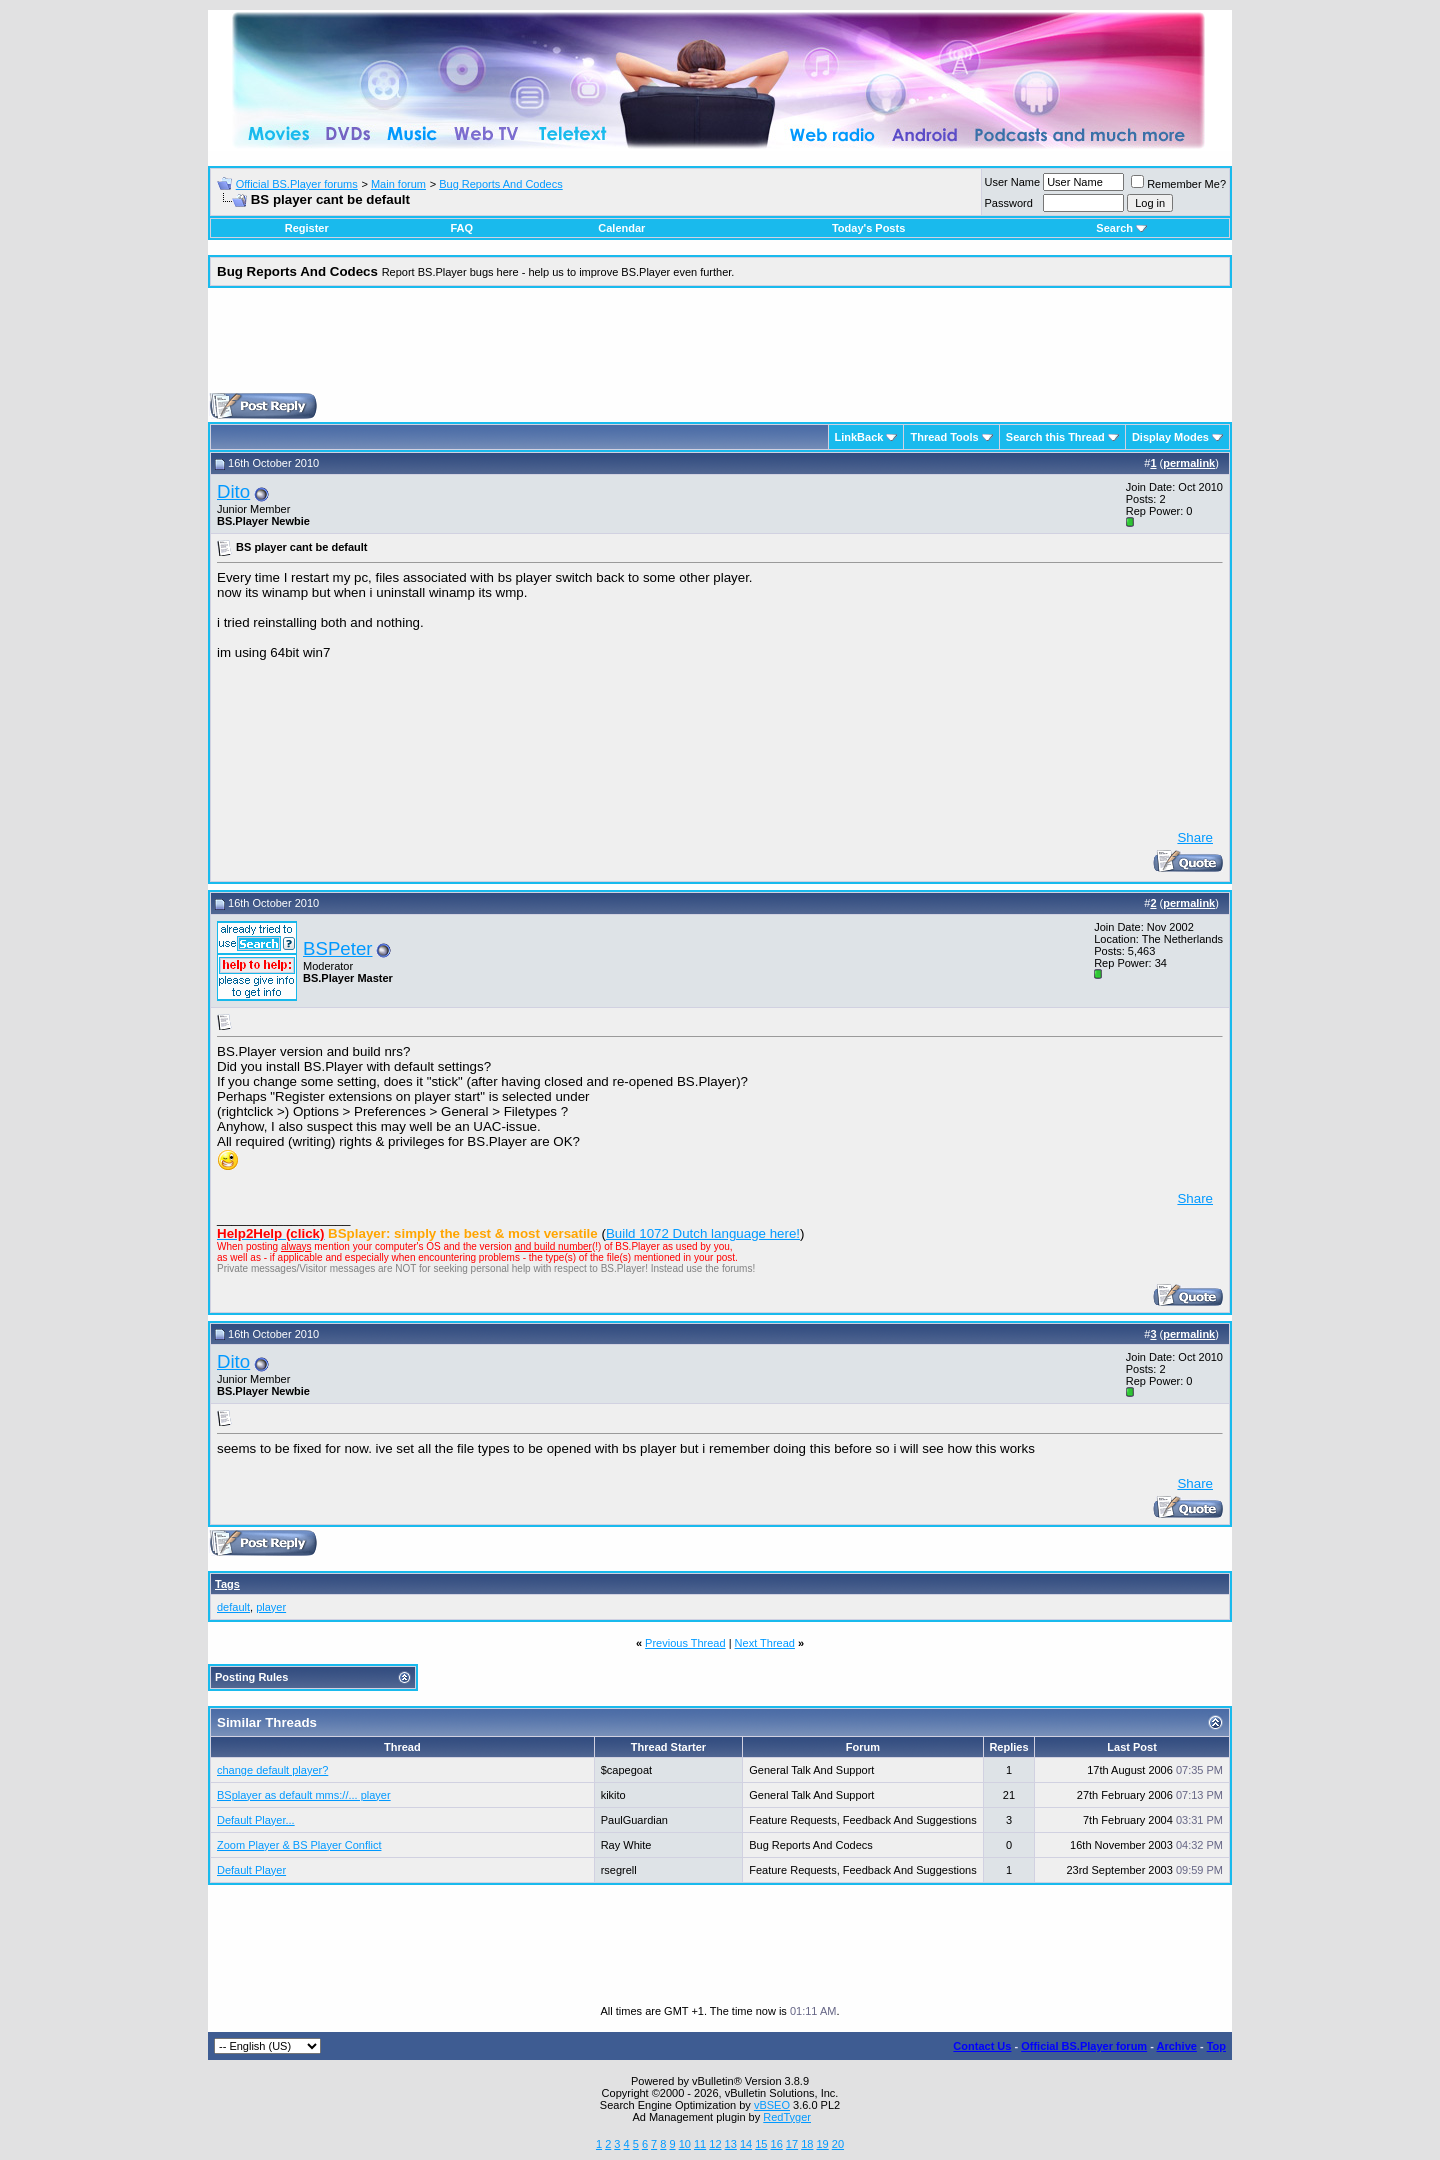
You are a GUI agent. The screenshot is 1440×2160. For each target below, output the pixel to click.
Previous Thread (685, 1643)
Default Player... (256, 1820)
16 (777, 2144)
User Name (1013, 182)
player (271, 1607)
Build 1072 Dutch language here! (703, 1233)
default (233, 1607)
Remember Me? (1178, 184)
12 (715, 2144)
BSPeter (337, 948)
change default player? (272, 1770)
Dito (233, 491)
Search (1121, 228)
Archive (1177, 2046)
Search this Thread (1055, 437)
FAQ (461, 228)
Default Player (251, 1870)
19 (822, 2144)
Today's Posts (868, 228)
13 (731, 2144)
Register (307, 228)
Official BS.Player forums (297, 184)
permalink (1189, 463)
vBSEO (772, 2105)
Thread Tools (944, 437)
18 (807, 2144)
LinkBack (859, 437)
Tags (227, 1584)
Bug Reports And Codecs (501, 184)
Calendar (621, 228)
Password (1009, 203)
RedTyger (787, 2117)
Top (1216, 2046)
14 (746, 2144)
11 (700, 2144)
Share (1195, 837)
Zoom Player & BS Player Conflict (299, 1845)
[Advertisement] (720, 348)
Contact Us (982, 2046)
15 (761, 2144)
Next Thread (765, 1643)
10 (685, 2144)
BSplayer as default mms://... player (304, 1795)
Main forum (398, 184)
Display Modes (1170, 437)
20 (838, 2144)
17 (792, 2144)
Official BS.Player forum (1084, 2046)
